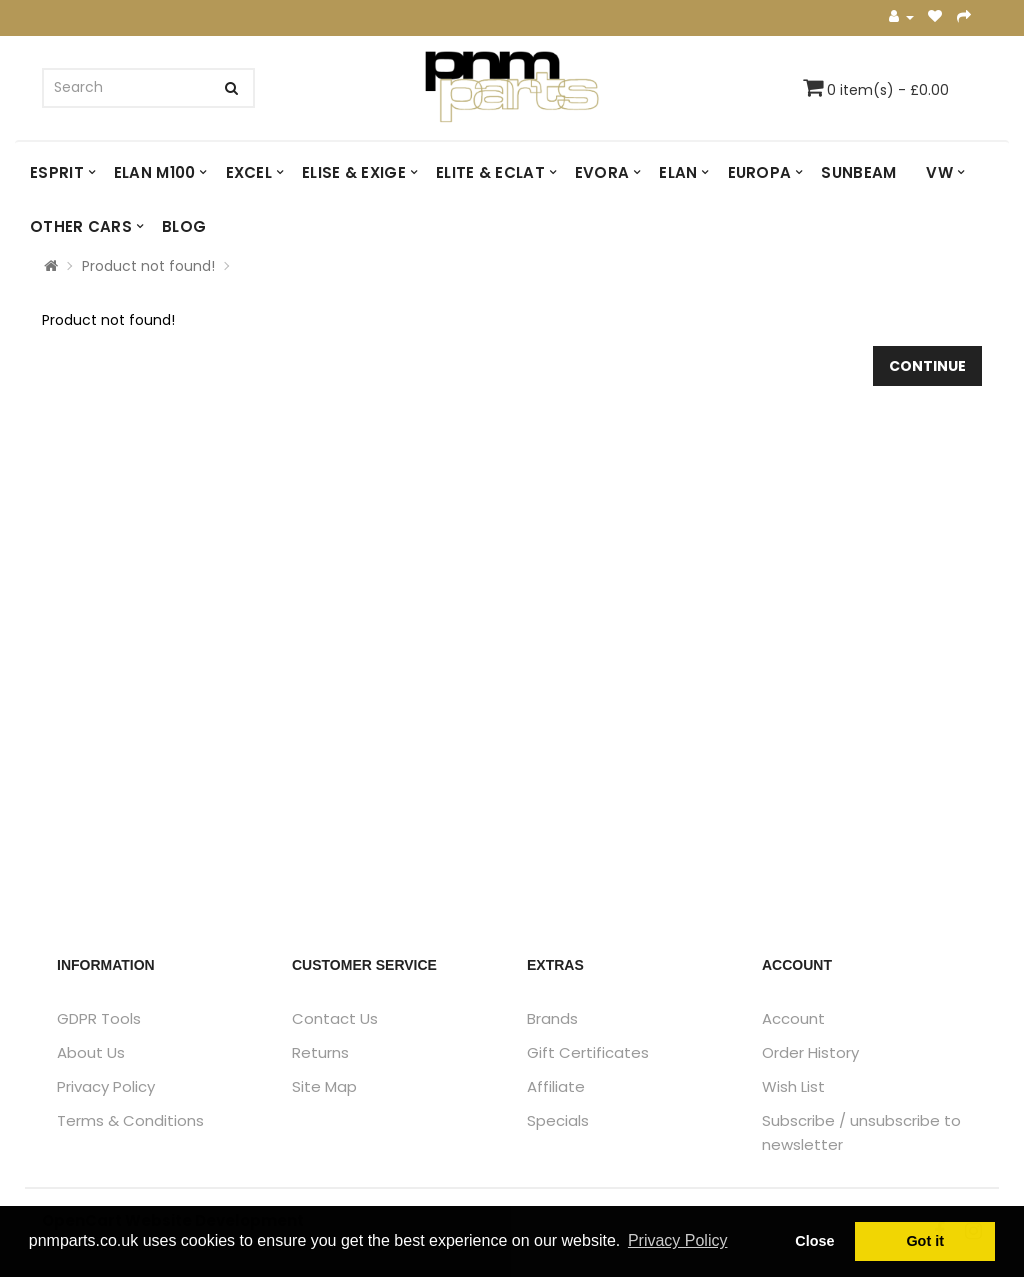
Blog (184, 226)
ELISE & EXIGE (354, 172)
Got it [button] (925, 1241)
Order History (810, 1052)
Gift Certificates (588, 1052)
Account (793, 1018)
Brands (552, 1018)
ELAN (678, 172)
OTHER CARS (81, 226)
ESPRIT (57, 172)
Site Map (324, 1086)
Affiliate (556, 1086)
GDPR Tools (99, 1018)
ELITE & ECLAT (490, 172)
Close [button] (814, 1241)
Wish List (793, 1086)
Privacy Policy (106, 1086)
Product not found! (148, 266)
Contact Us (335, 1018)
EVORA (602, 172)
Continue (927, 366)
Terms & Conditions (130, 1120)
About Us (91, 1052)
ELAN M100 (155, 172)
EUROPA (760, 172)
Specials (558, 1120)
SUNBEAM (858, 172)
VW (939, 172)
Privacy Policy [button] (678, 1240)
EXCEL (249, 172)
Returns (320, 1052)
